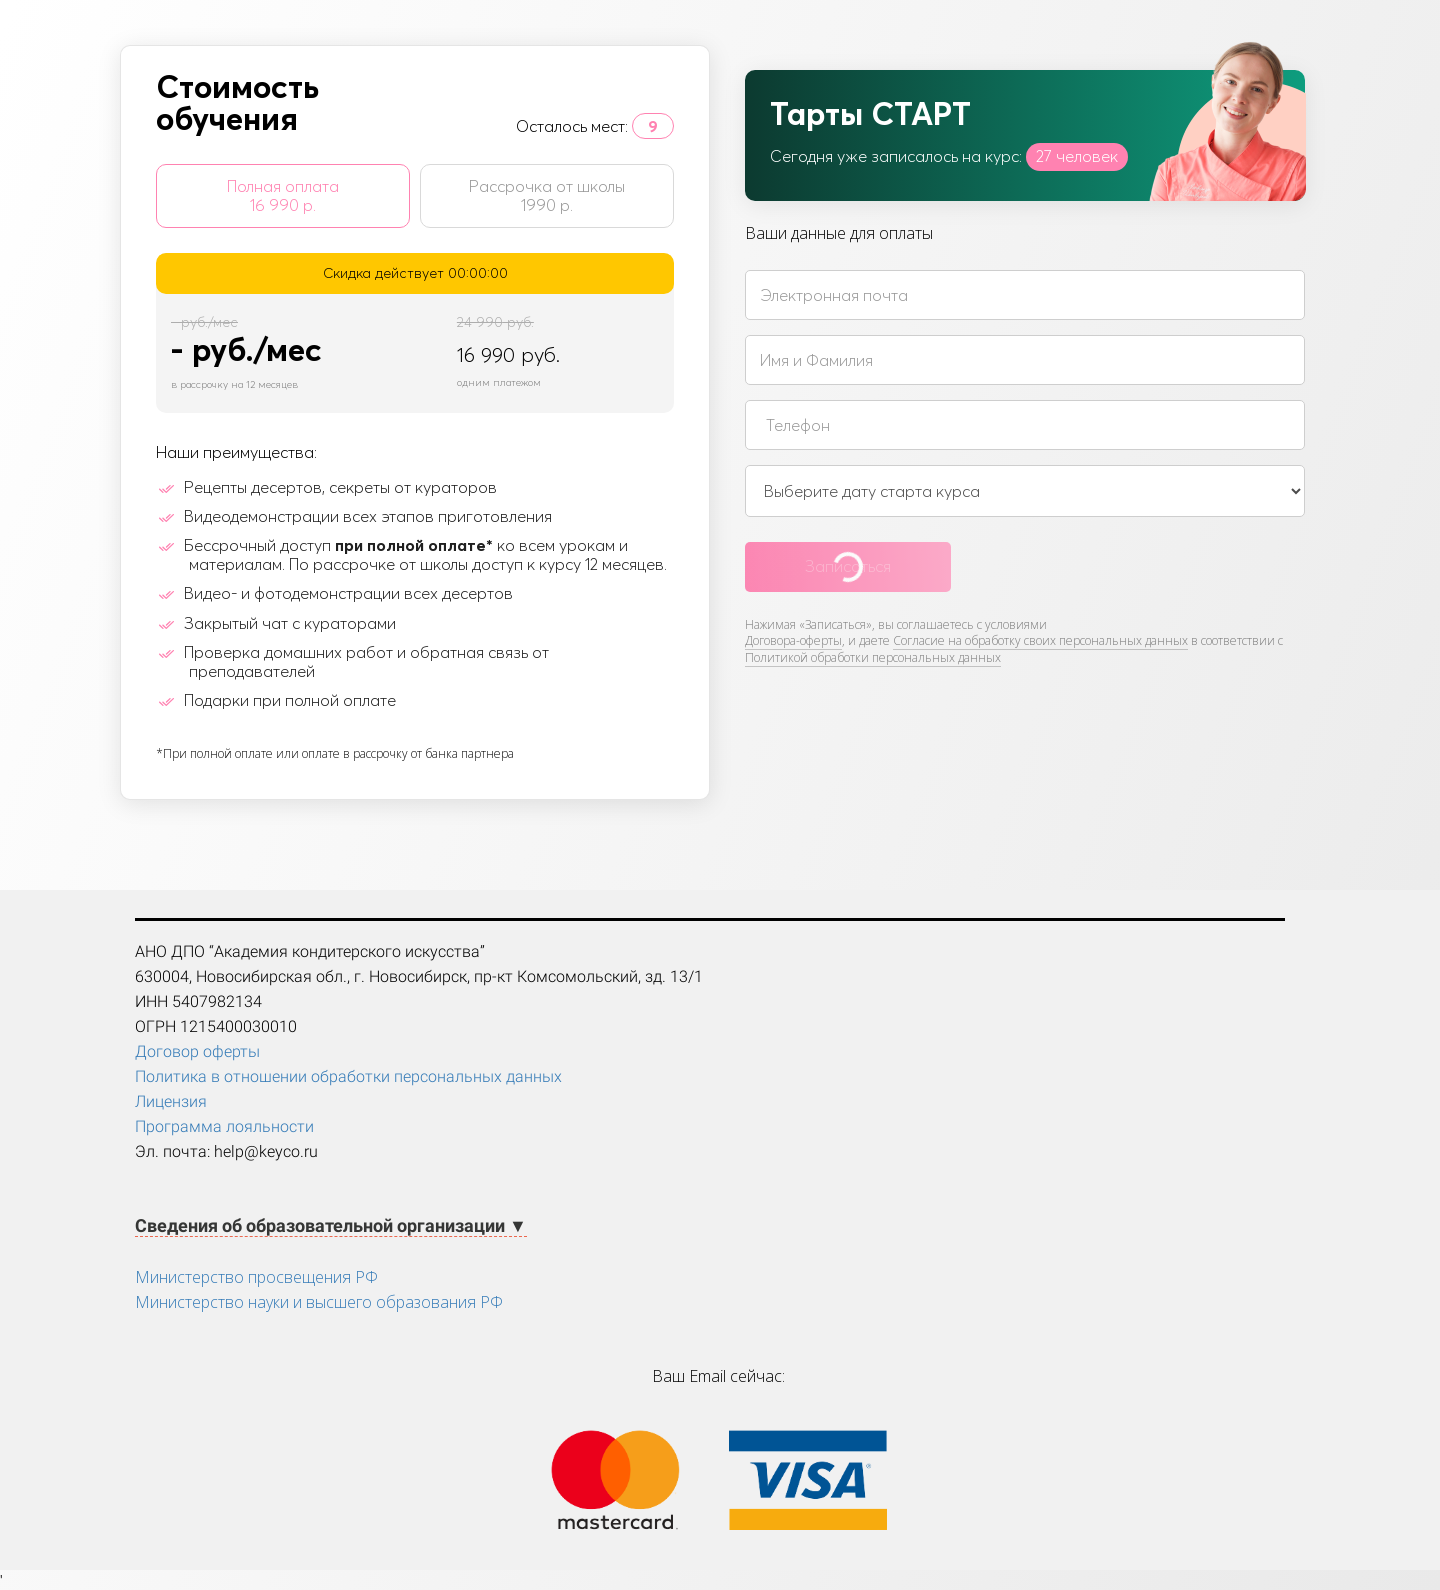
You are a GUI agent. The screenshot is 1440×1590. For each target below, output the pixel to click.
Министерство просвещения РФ (256, 1277)
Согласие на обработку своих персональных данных (1040, 640)
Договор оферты (197, 1051)
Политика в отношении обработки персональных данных (348, 1076)
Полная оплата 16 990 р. (283, 195)
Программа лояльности (224, 1126)
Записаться (848, 566)
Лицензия (171, 1101)
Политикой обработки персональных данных (873, 657)
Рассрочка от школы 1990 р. (547, 195)
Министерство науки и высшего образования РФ (319, 1302)
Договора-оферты (793, 640)
